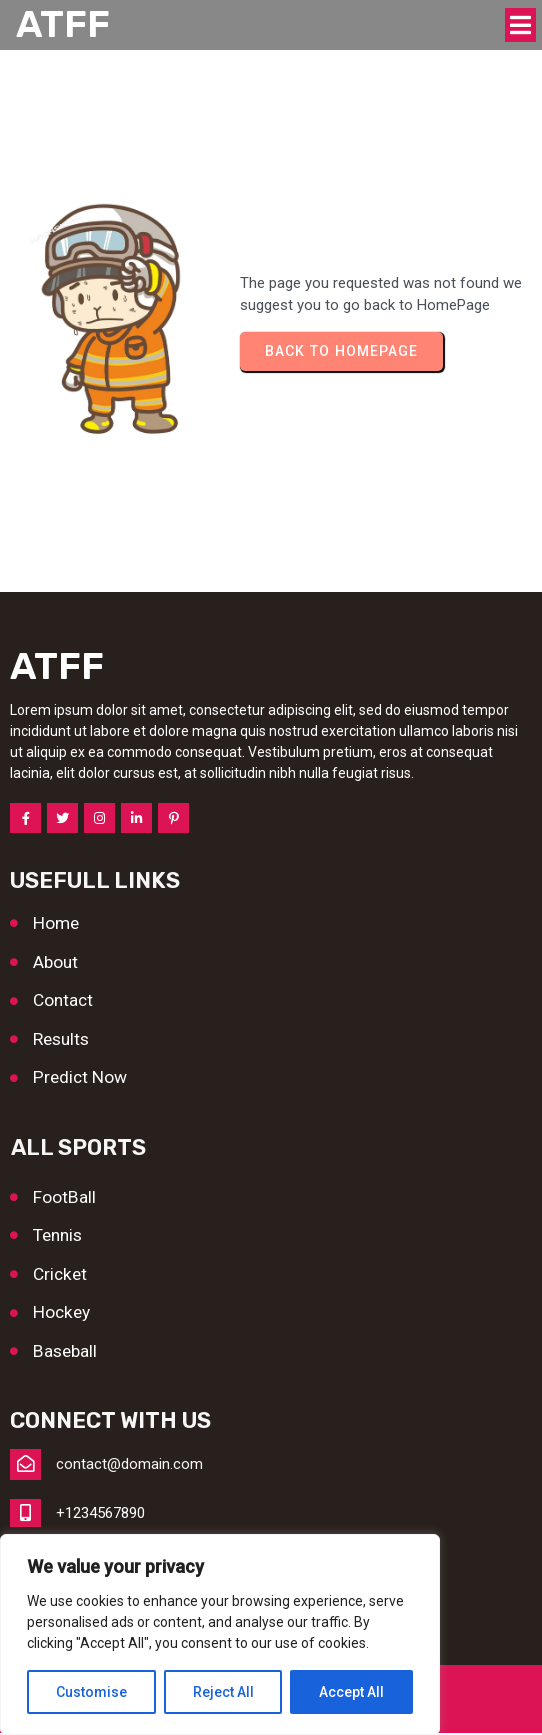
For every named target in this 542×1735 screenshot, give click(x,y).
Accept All (351, 1692)
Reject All (223, 1692)
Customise (91, 1692)
